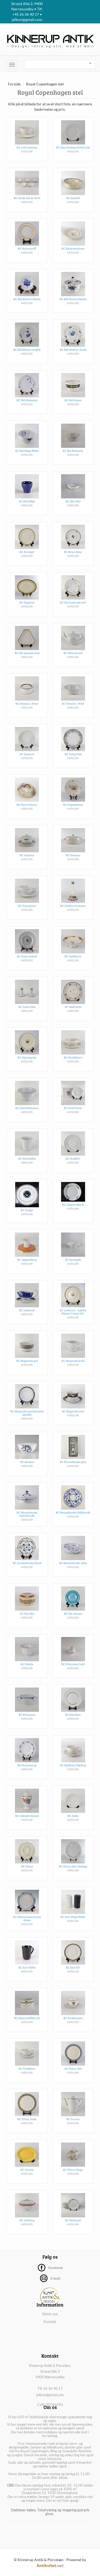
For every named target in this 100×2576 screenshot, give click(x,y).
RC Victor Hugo (73, 2170)
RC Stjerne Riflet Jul (27, 2018)
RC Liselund (27, 1310)
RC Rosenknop (27, 1765)
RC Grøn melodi (27, 956)
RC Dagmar (26, 602)
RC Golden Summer (73, 906)
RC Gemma (73, 855)
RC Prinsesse (27, 1715)
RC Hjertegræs (27, 1057)
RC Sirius (27, 1866)
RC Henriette (73, 1007)
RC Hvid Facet (73, 1108)
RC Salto (72, 1816)
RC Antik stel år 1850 (27, 198)
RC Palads (27, 1664)
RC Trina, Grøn (27, 2119)
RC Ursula (27, 2170)
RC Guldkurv (73, 956)
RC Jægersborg (27, 1260)
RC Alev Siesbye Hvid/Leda (73, 147)
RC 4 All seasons (27, 147)
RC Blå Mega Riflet (27, 451)
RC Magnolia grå (27, 1361)
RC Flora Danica (27, 805)
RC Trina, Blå (73, 2068)
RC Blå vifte (73, 501)
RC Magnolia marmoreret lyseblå (27, 1412)
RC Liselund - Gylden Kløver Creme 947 (73, 1311)
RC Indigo (27, 1210)
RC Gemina (27, 855)
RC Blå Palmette (73, 451)
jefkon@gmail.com (50, 2395)
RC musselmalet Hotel (27, 1563)
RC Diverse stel (72, 653)
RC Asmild (73, 198)
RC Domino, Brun (26, 703)
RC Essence (27, 754)
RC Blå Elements (27, 400)
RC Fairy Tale (73, 754)
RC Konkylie (73, 1260)
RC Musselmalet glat (73, 1462)
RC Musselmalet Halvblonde (27, 1514)
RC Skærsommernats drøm (27, 1918)
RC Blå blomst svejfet (27, 350)
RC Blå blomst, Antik (73, 350)
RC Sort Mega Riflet (73, 1917)
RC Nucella (27, 1613)
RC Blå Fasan (73, 400)
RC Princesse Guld (73, 1664)
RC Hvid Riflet (27, 1158)
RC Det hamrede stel (73, 602)
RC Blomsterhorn (73, 248)
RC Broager (26, 552)
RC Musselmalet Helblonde (73, 1512)
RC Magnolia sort (73, 1411)
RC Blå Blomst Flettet (27, 299)
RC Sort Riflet (27, 1967)
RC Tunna (72, 2119)
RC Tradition (27, 2068)
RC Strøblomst (72, 2018)
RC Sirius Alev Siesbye (73, 1866)
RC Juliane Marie (73, 1204)
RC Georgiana (27, 906)
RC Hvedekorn (73, 1057)
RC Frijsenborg (73, 805)
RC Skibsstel (73, 2220)
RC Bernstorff (27, 248)
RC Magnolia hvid (73, 1361)
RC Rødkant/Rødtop (73, 1765)
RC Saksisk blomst (27, 1816)
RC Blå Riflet (27, 501)
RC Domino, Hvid (73, 703)
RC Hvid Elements (26, 1108)
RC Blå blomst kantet (73, 299)
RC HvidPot (73, 1158)
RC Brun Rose (73, 552)
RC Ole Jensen (73, 1613)
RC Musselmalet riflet (73, 1563)
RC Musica (27, 1462)
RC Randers (73, 1715)
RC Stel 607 (73, 1967)
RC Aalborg (27, 2220)
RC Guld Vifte (26, 1007)
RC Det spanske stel (27, 653)
